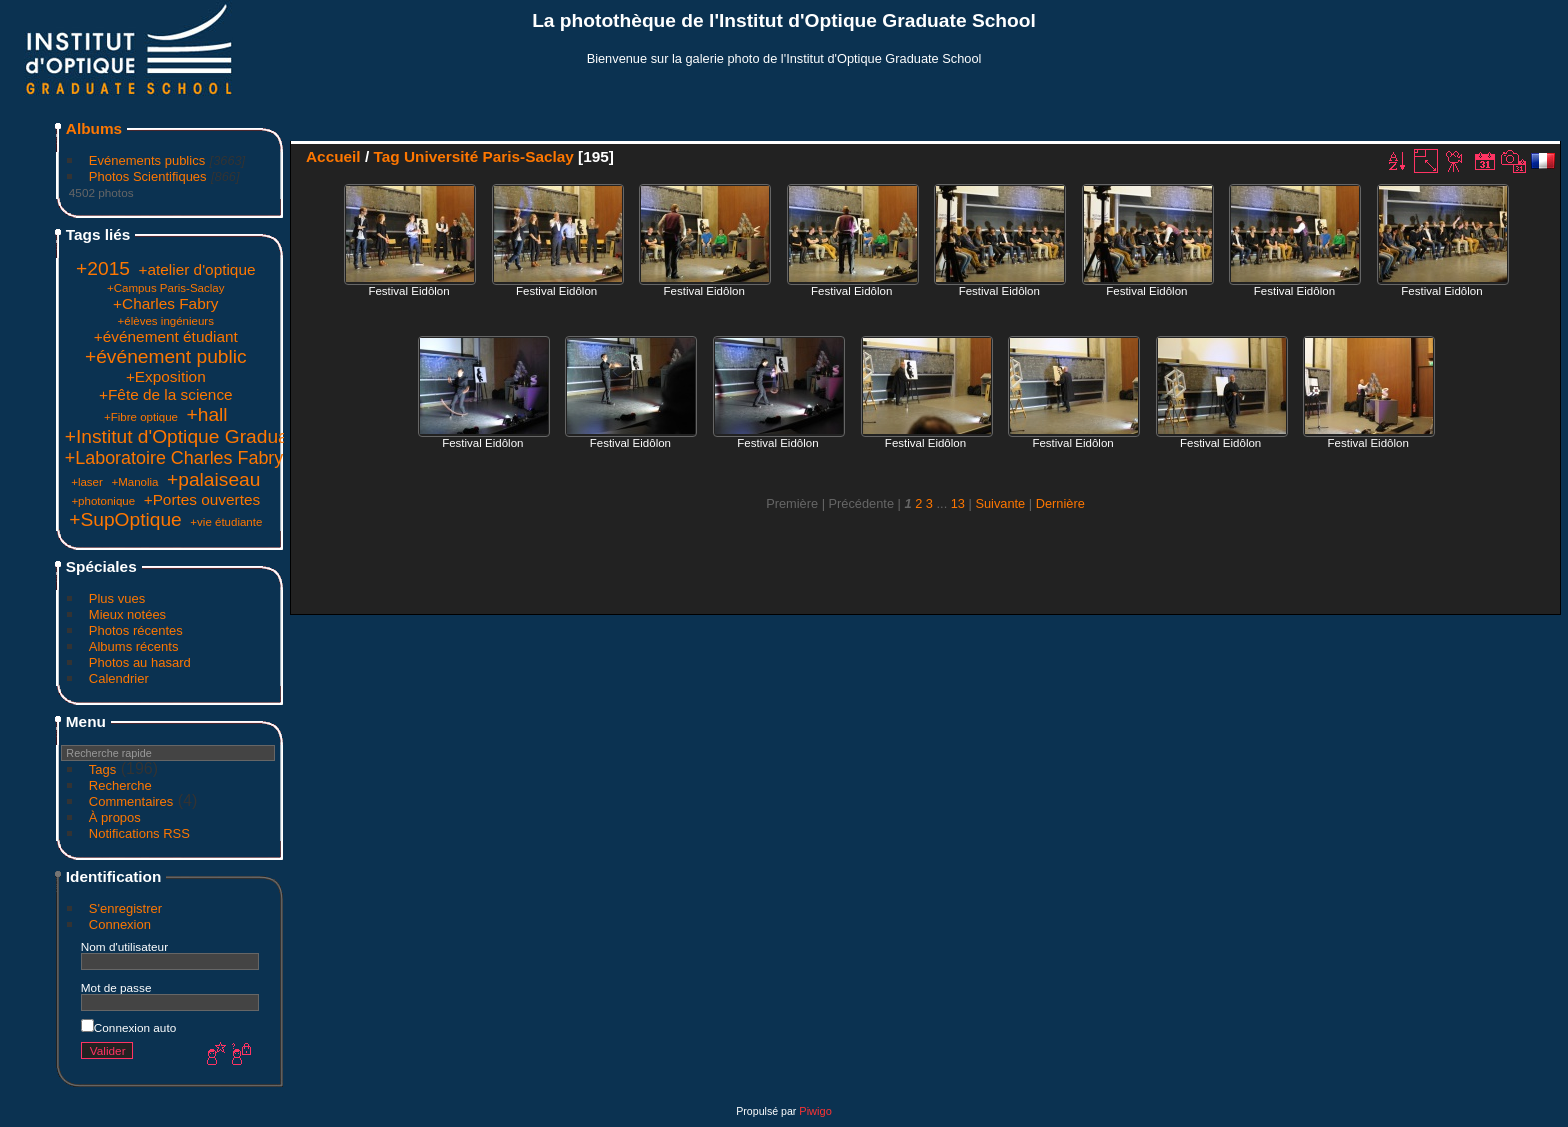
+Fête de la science (166, 394)
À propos (115, 817)
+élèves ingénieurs (166, 321)
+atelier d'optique (197, 269)
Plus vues (117, 598)
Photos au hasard (140, 662)
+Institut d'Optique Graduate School (217, 436)
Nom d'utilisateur (124, 946)
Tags (102, 769)
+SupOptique (125, 519)
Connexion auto (128, 1027)
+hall (207, 414)
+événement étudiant (166, 336)
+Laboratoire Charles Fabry (174, 458)
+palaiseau (213, 479)
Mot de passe (116, 987)
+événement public (166, 356)
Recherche (120, 785)
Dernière (1060, 503)
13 (958, 503)
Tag (386, 156)
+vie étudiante (226, 522)
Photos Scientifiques (148, 176)
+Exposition (166, 376)
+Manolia (134, 482)
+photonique (103, 501)
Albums (94, 128)
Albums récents (134, 646)
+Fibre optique (141, 417)
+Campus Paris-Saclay (165, 288)
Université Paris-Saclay (489, 156)
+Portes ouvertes (202, 499)
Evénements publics (147, 160)
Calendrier (119, 678)
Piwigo (815, 1111)
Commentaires (131, 801)
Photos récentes (136, 630)
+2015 (103, 268)
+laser (87, 482)
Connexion (120, 924)
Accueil (333, 156)
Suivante (1000, 503)
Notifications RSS (139, 833)
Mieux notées (127, 614)
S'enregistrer (125, 908)
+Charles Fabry (165, 303)
